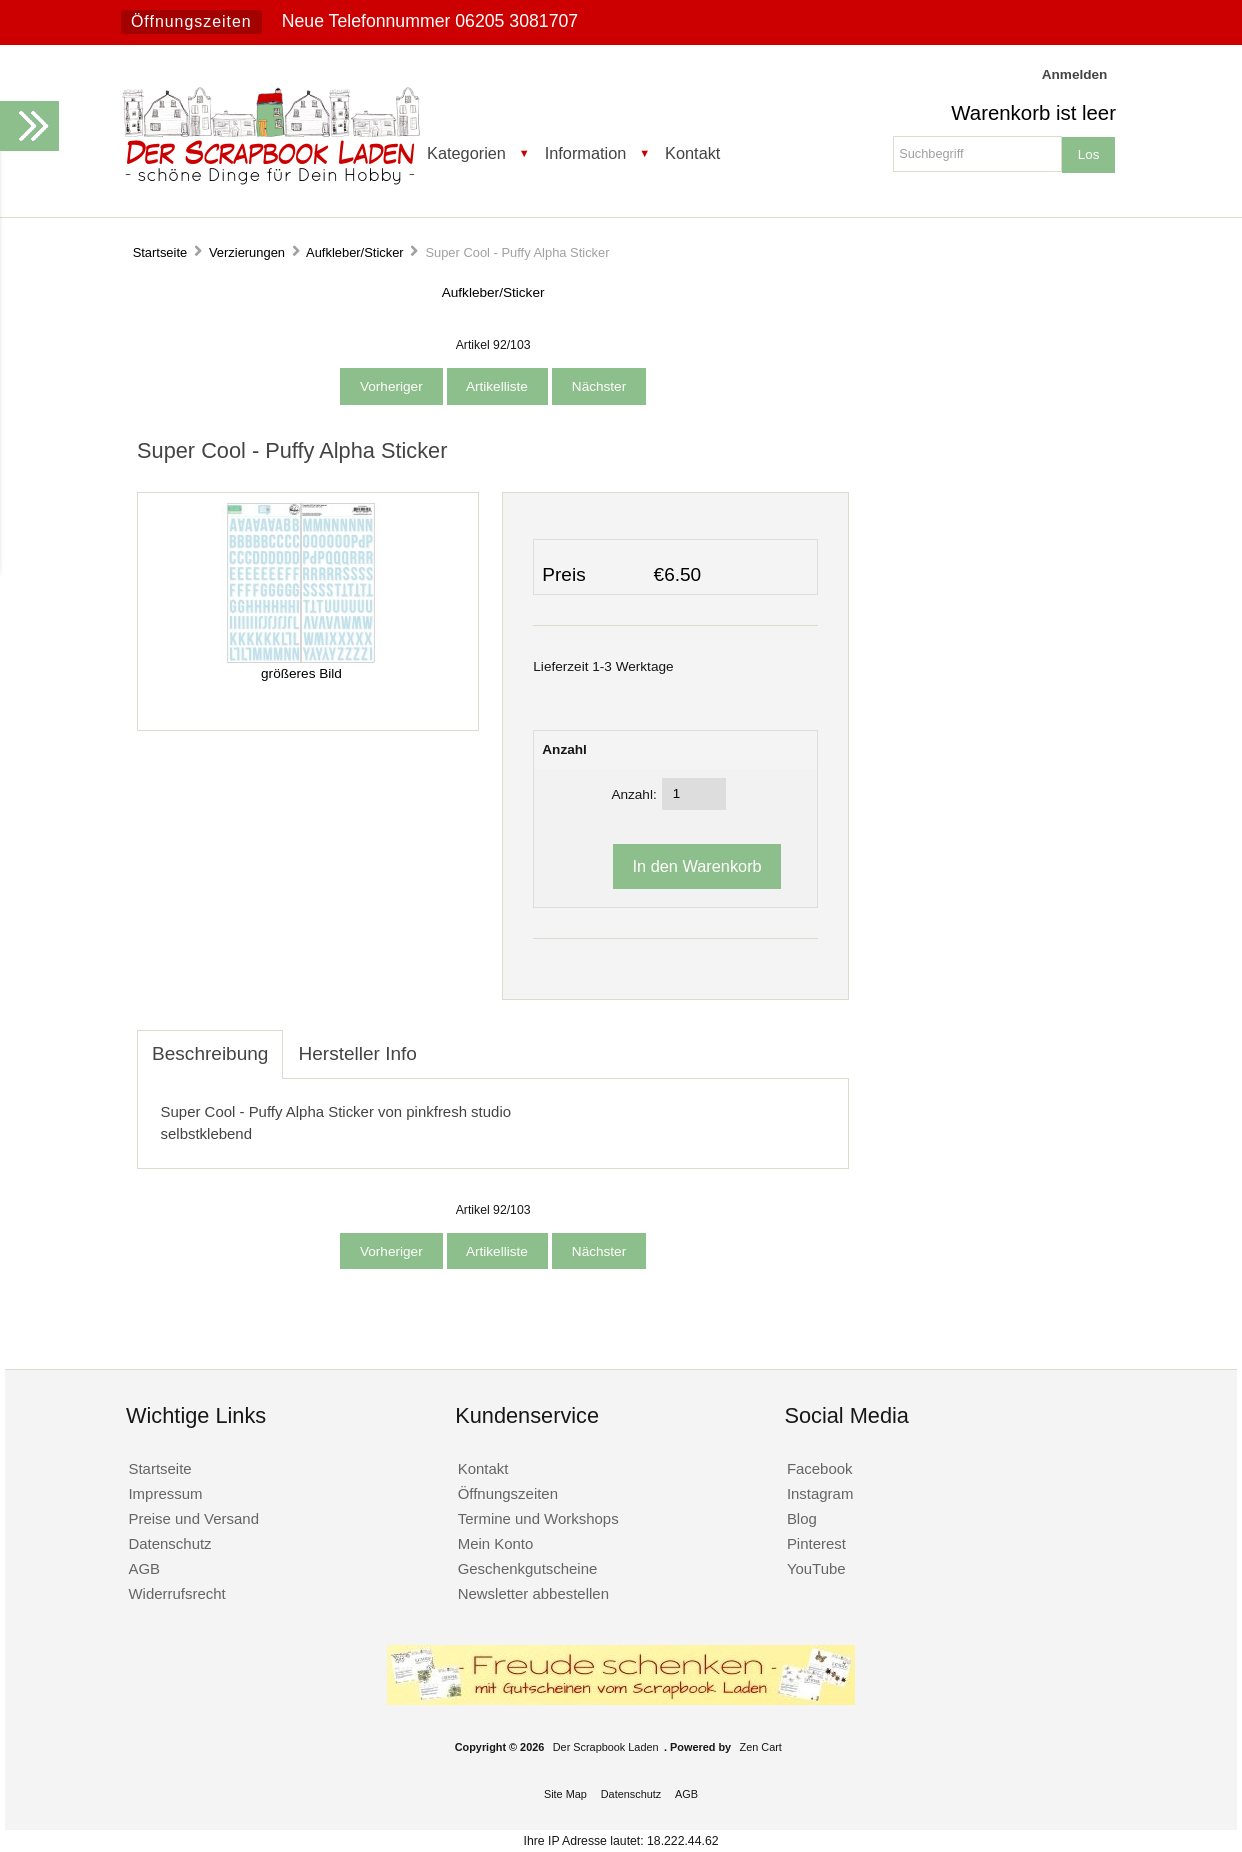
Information (586, 153)
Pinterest (816, 1543)
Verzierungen (247, 252)
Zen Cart (761, 1747)
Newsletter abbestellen (533, 1593)
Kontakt (692, 153)
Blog (802, 1518)
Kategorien (466, 153)
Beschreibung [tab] (210, 1053)
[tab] (447, 1043)
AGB (144, 1568)
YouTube (816, 1568)
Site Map (565, 1794)
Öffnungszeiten (191, 21)
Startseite (160, 252)
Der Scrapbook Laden (606, 1747)
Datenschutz (169, 1543)
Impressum (165, 1493)
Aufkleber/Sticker (355, 252)
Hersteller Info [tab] (357, 1053)
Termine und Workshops (538, 1518)
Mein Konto (496, 1543)
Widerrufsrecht (176, 1593)
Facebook (820, 1468)
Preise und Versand (193, 1518)
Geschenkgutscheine (528, 1568)
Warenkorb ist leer (1033, 113)
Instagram (820, 1493)
